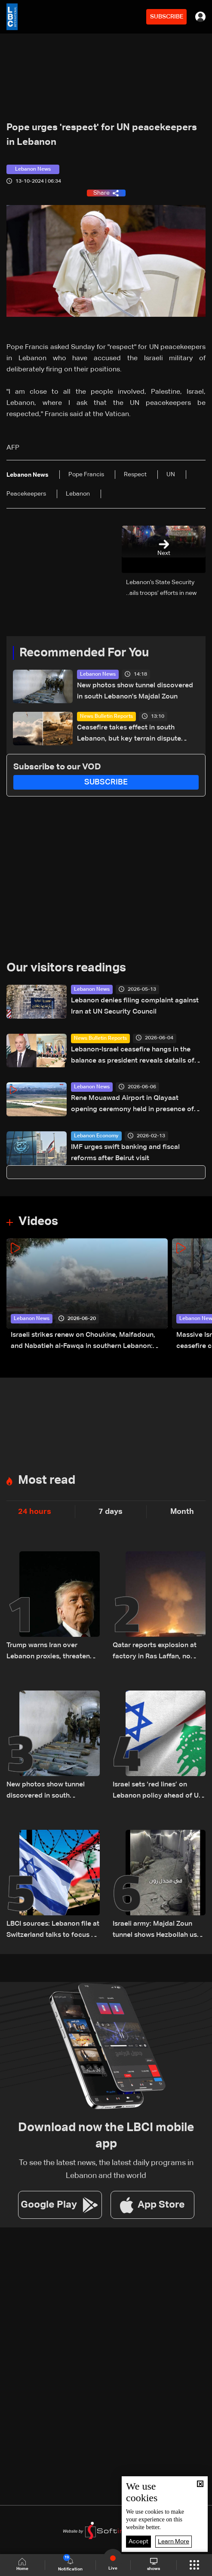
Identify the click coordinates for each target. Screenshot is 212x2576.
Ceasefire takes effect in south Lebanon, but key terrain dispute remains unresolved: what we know (132, 734)
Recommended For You (84, 653)
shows (153, 2564)
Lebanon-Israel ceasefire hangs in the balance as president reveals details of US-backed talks (132, 1056)
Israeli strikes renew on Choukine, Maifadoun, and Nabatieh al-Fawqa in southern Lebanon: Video (83, 1342)
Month (182, 1512)
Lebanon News (98, 674)
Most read (46, 1480)
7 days (110, 1512)
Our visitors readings (66, 968)
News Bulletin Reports (106, 716)
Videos (38, 1222)
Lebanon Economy (96, 1136)
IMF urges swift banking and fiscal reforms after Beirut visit (125, 1153)
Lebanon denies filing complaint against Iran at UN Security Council (135, 1006)
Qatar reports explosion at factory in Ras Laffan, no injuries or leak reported (155, 1652)
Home (22, 2564)
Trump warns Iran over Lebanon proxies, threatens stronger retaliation (49, 1652)
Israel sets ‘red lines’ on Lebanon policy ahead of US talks (158, 1791)
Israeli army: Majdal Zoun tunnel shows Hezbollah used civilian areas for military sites (159, 1931)
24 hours (34, 1512)
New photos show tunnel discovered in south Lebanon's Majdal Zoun (135, 691)
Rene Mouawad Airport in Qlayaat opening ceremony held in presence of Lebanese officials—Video (132, 1105)
